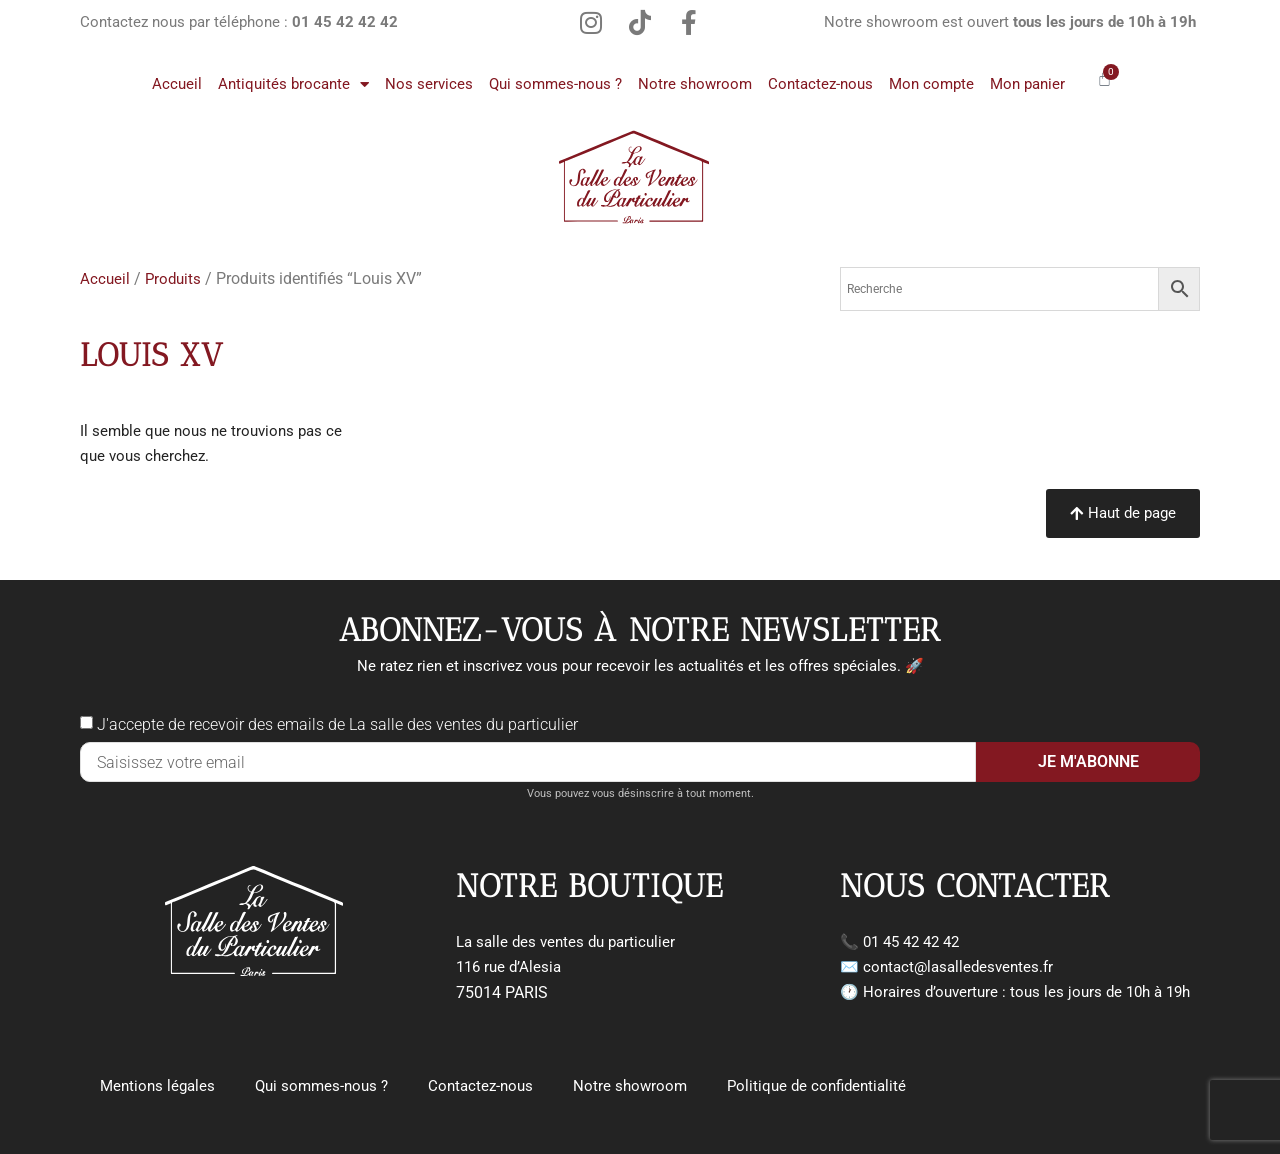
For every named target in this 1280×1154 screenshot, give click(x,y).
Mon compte (931, 84)
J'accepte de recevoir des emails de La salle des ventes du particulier (337, 724)
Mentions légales (157, 1086)
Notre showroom (695, 84)
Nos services (429, 84)
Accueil (177, 84)
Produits (173, 279)
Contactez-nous (820, 84)
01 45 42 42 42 (911, 942)
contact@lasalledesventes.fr (958, 967)
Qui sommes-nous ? (555, 84)
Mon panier (1027, 84)
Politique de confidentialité (816, 1086)
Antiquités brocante (293, 84)
